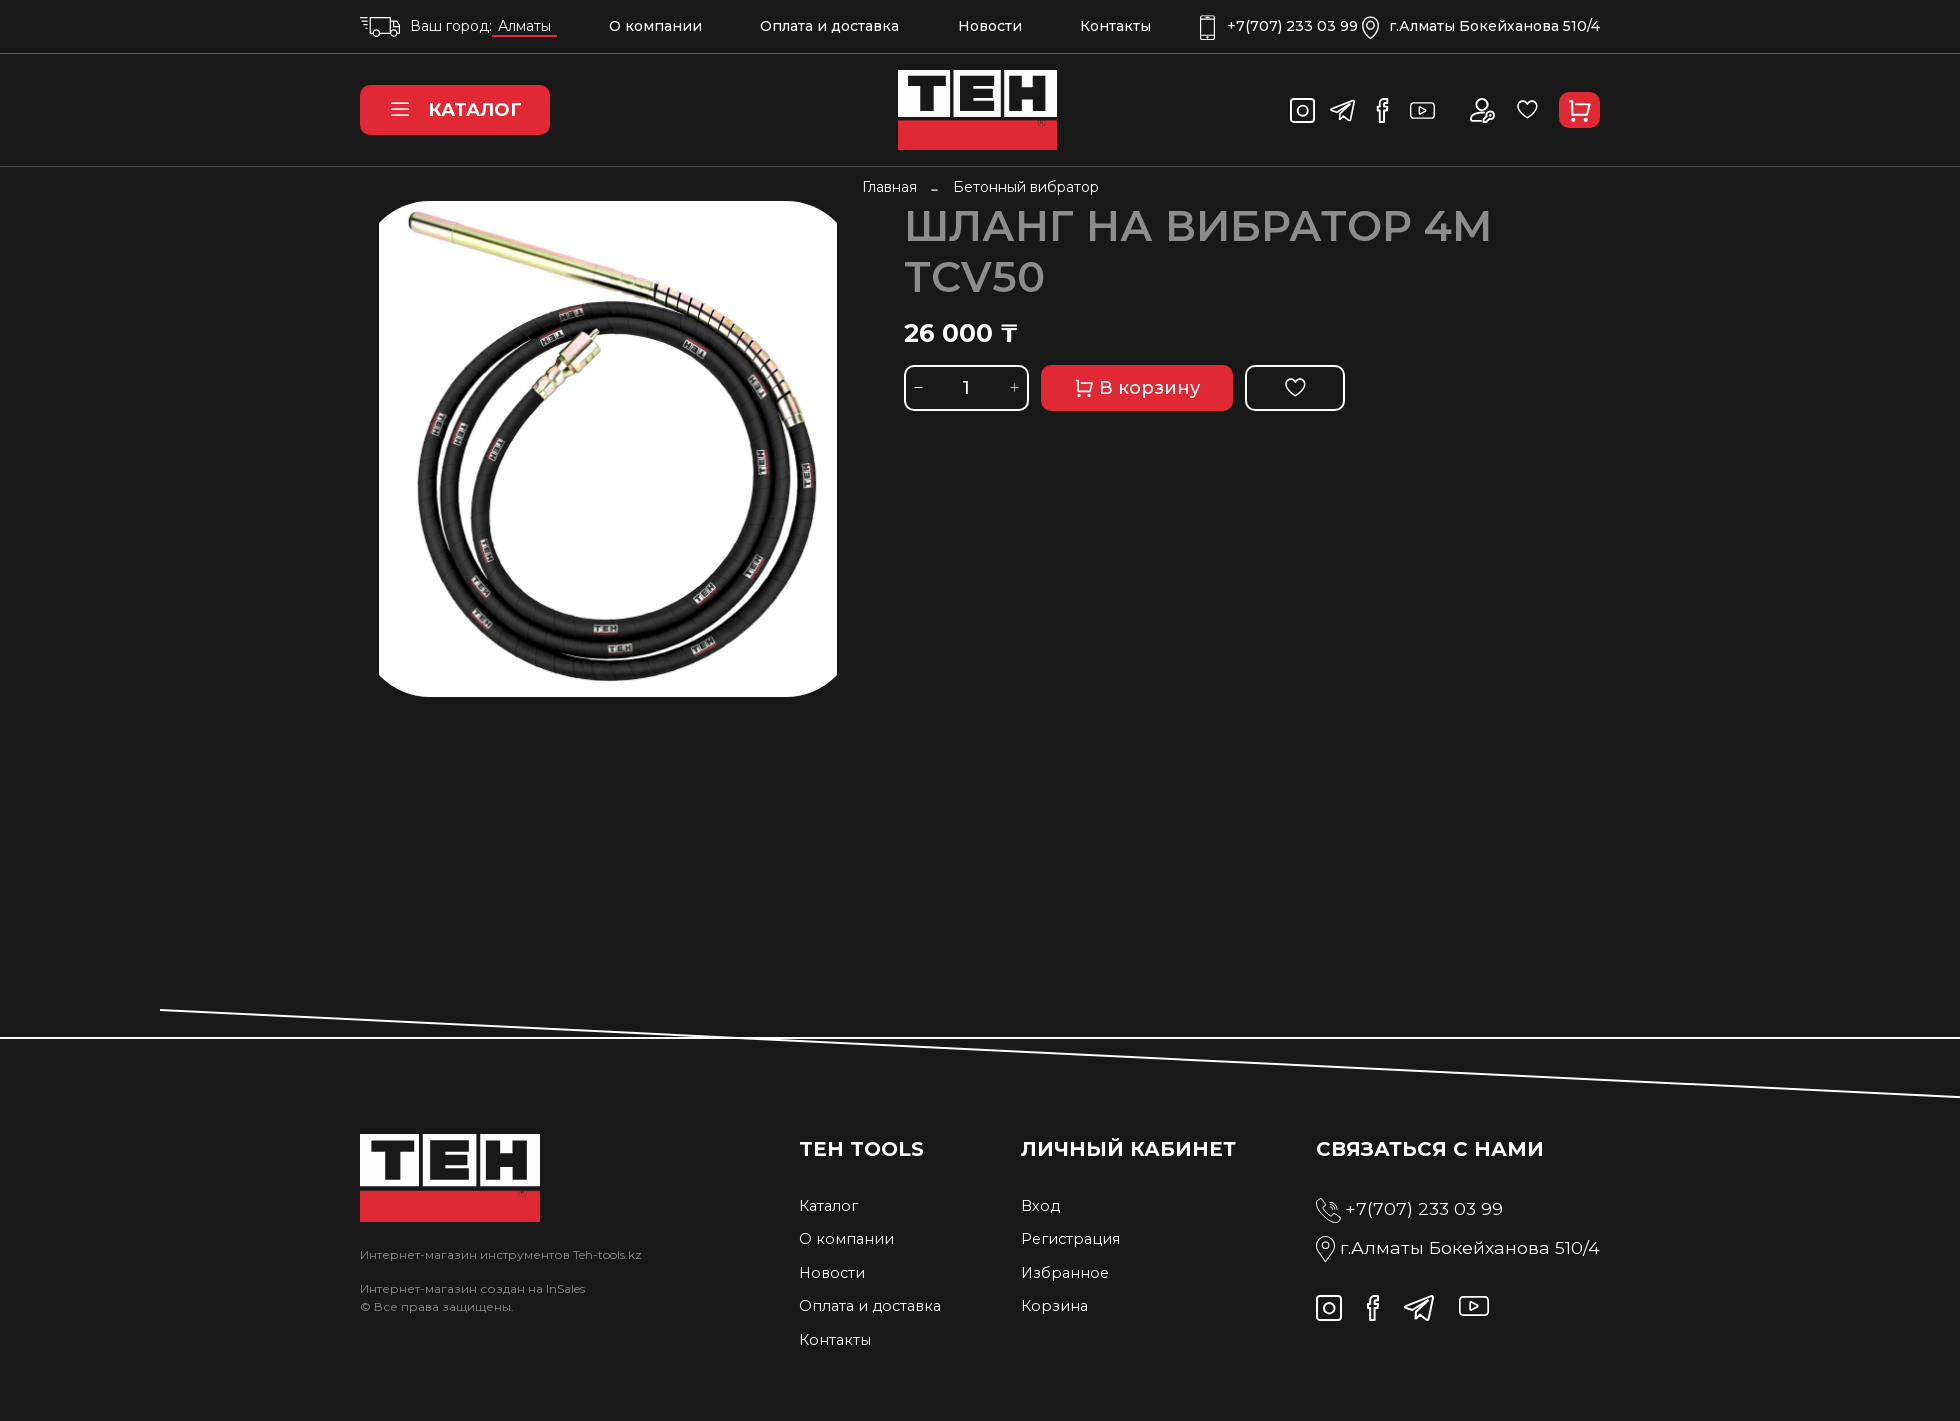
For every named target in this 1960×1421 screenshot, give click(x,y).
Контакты (1115, 26)
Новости (990, 26)
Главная (889, 187)
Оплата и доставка (829, 26)
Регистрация (1070, 1239)
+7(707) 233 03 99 (1279, 26)
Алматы (524, 26)
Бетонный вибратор (1026, 187)
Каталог (455, 110)
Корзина (1054, 1306)
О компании (655, 26)
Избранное (1065, 1273)
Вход (1040, 1206)
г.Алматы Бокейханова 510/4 (1481, 26)
